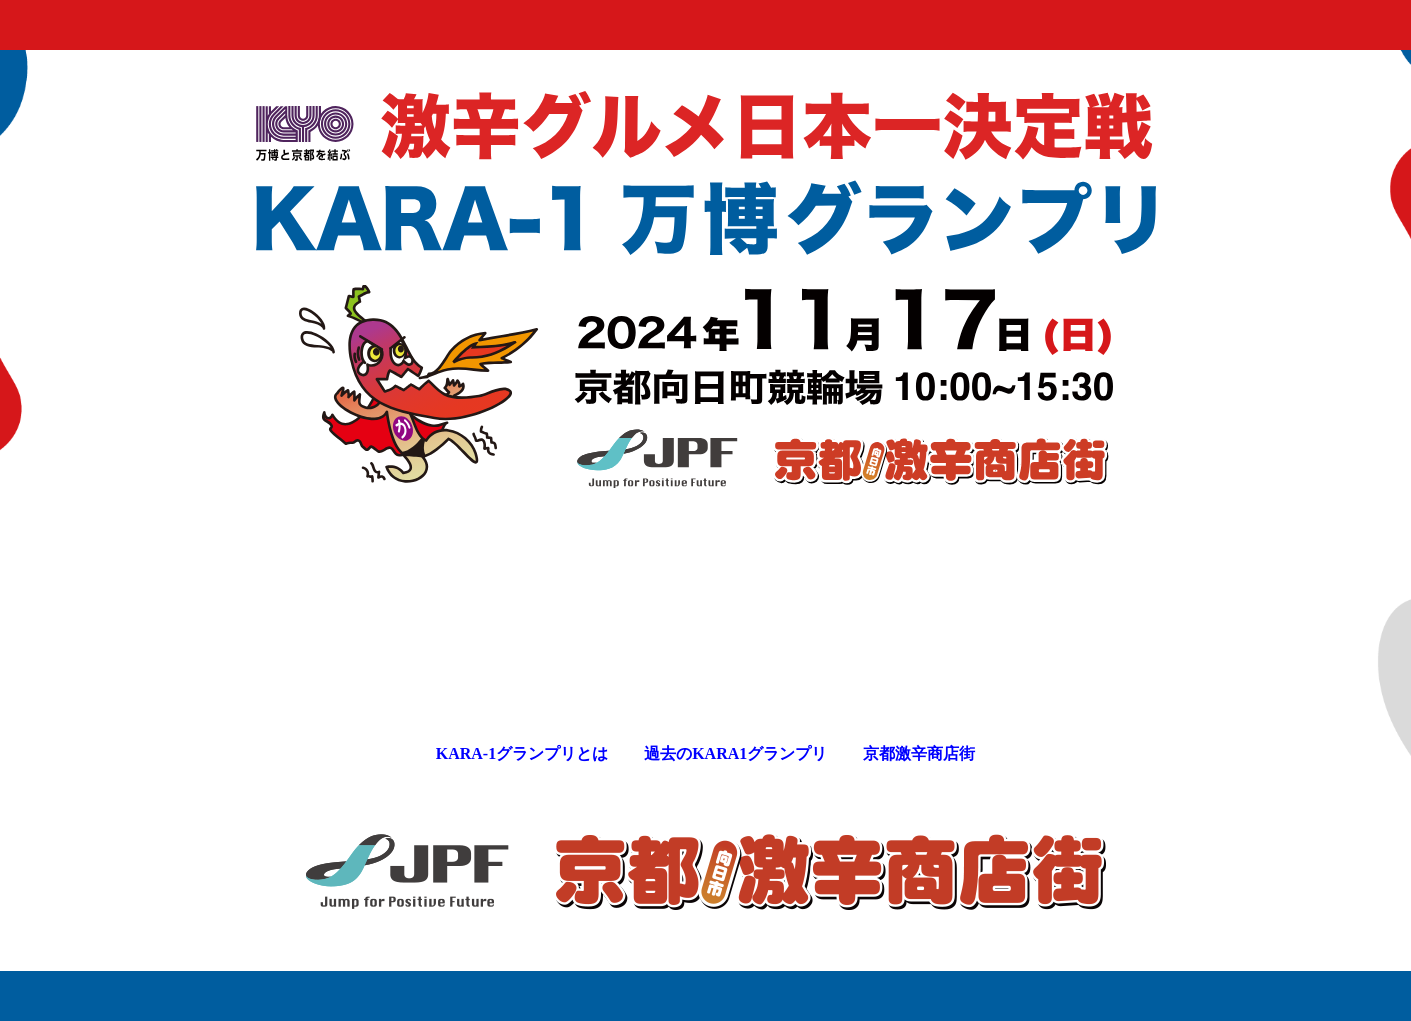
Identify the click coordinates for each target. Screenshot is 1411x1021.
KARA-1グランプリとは (522, 753)
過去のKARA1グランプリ (735, 753)
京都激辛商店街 (919, 753)
